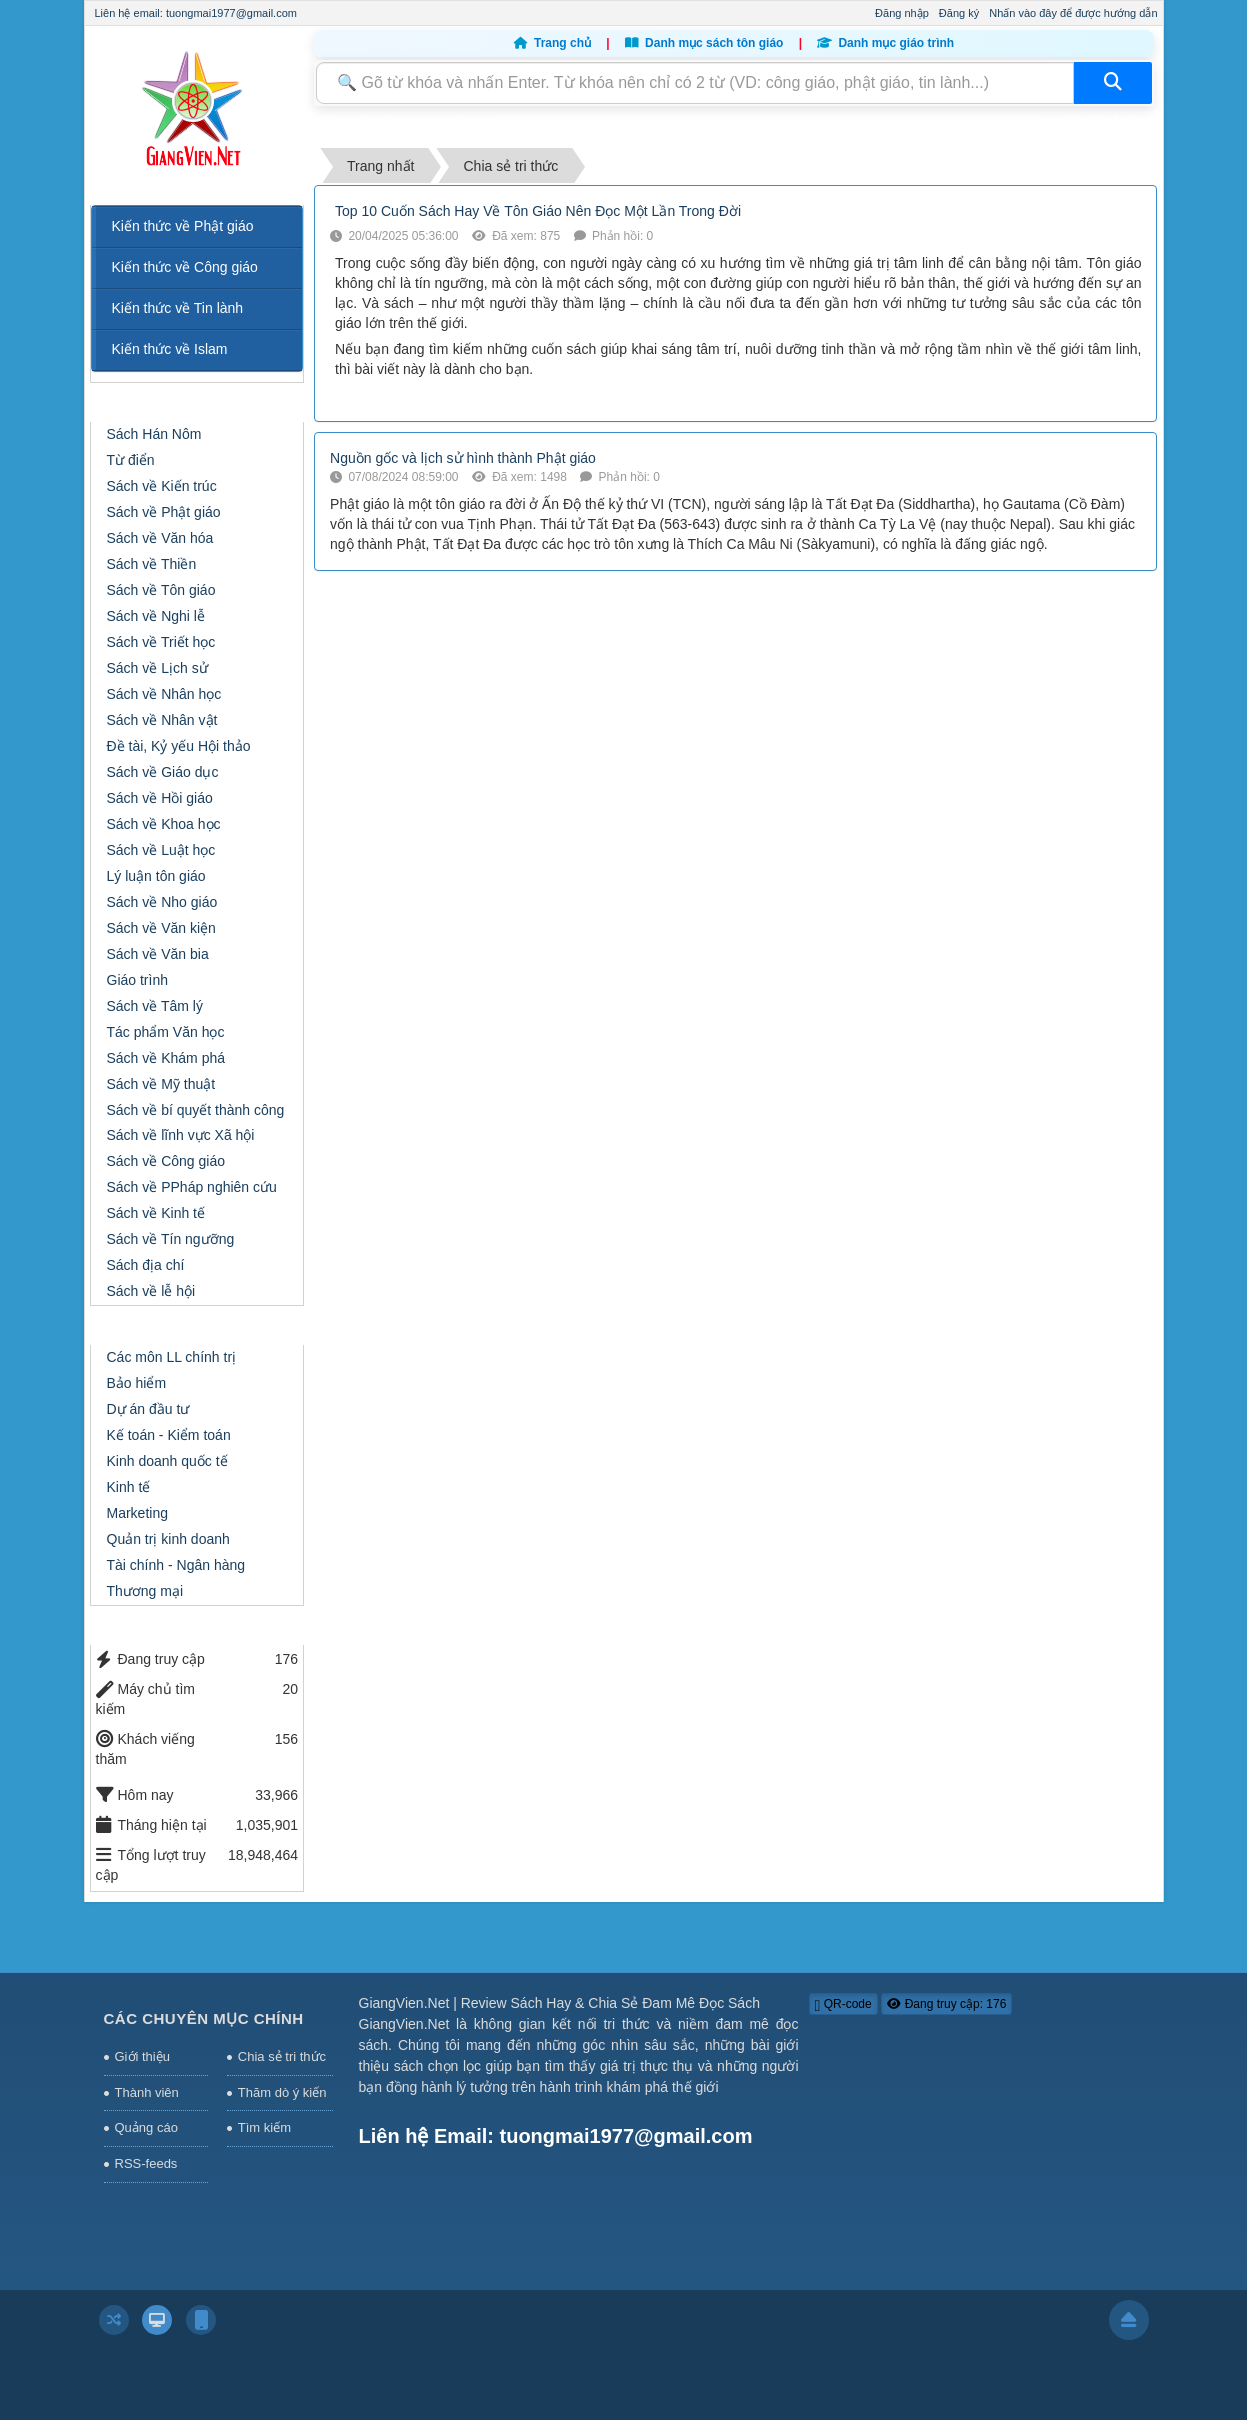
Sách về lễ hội (151, 1291)
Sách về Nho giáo (162, 902)
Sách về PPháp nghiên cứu (192, 1187)
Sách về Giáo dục (163, 772)
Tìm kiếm (264, 2127)
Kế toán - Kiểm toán (169, 1435)
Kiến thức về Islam (170, 349)
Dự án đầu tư (148, 1409)
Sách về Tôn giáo (161, 590)
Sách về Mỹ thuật (161, 1084)
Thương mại (145, 1591)
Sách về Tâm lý (155, 1006)
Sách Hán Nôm (154, 434)
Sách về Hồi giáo (160, 798)
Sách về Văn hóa (160, 538)
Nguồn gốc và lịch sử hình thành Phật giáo (463, 458)
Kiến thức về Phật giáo (183, 226)
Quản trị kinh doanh (168, 1539)
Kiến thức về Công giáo (185, 267)
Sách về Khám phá (166, 1058)
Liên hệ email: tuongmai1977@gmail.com (196, 13)
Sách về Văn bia (158, 954)
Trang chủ (554, 43)
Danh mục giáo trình (885, 43)
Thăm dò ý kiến (282, 2092)
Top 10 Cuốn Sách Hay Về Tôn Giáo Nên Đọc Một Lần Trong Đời (538, 211)
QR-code (843, 2004)
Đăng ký (959, 13)
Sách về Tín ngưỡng (171, 1239)
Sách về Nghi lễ (156, 616)
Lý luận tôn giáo (156, 876)
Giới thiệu (142, 2056)
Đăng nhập (902, 13)
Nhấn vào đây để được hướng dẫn (1073, 13)
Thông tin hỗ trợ (1091, 122)
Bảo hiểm (137, 1383)
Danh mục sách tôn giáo (706, 43)
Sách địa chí (146, 1265)
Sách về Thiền (152, 564)
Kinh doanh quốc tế (167, 1461)
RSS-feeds (146, 2163)
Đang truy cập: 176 (946, 2004)
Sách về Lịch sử (157, 668)
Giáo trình (137, 980)
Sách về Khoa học (164, 824)
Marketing (137, 1513)
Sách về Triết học (161, 642)
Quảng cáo (146, 2127)
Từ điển (131, 460)
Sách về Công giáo (166, 1161)
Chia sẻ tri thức (282, 2056)
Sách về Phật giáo (164, 512)
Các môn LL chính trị (172, 1357)
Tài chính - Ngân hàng (176, 1565)
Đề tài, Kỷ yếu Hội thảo (179, 746)
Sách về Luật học (161, 850)
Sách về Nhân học (164, 694)
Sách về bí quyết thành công (196, 1110)
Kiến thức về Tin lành (178, 308)
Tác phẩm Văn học (166, 1032)
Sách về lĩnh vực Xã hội (181, 1135)
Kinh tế (129, 1487)
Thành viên (147, 2092)
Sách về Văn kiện (161, 928)
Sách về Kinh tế (156, 1213)
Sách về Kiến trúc (162, 486)
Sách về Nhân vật (162, 720)
